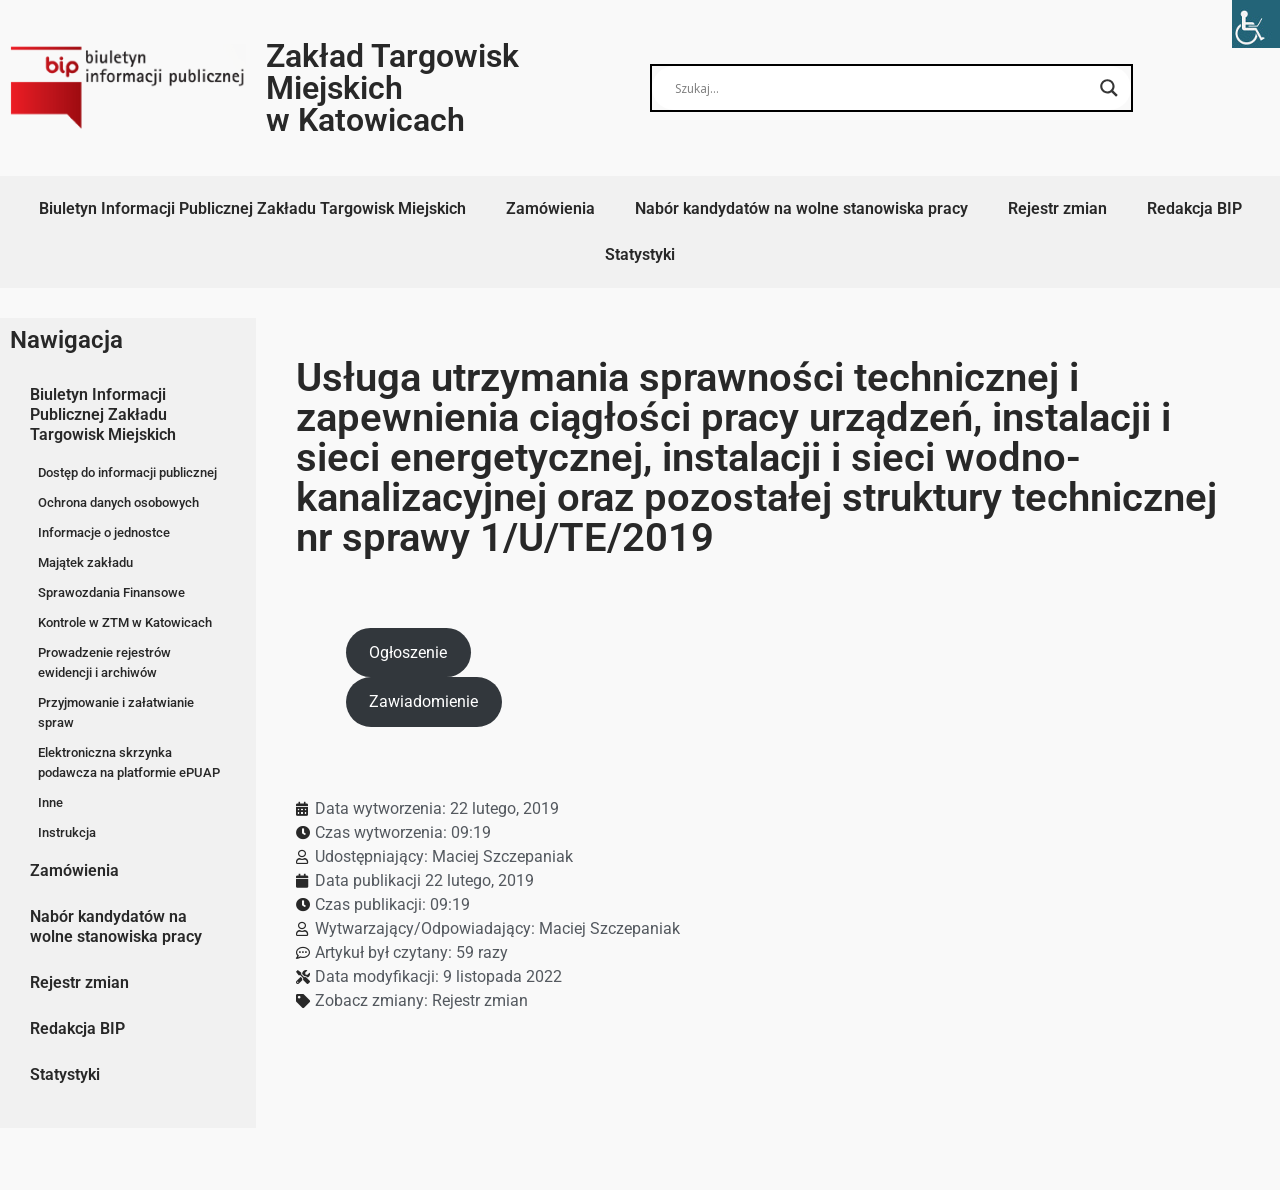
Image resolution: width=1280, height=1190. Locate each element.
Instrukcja (67, 832)
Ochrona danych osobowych (118, 502)
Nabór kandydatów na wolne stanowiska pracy (801, 208)
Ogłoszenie (408, 652)
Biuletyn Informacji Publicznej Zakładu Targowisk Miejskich (252, 208)
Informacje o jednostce (104, 532)
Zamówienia (550, 208)
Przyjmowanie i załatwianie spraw (116, 712)
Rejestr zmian (1057, 208)
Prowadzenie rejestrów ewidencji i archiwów (104, 662)
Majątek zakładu (85, 562)
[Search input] (882, 88)
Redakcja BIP (1194, 208)
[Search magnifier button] (1109, 88)
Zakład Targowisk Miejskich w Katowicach (392, 88)
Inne (50, 802)
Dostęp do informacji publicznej (127, 472)
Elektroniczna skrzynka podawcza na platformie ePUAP (129, 762)
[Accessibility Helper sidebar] (1256, 24)
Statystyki (640, 254)
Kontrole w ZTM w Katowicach (125, 622)
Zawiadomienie (423, 701)
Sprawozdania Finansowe (111, 592)
